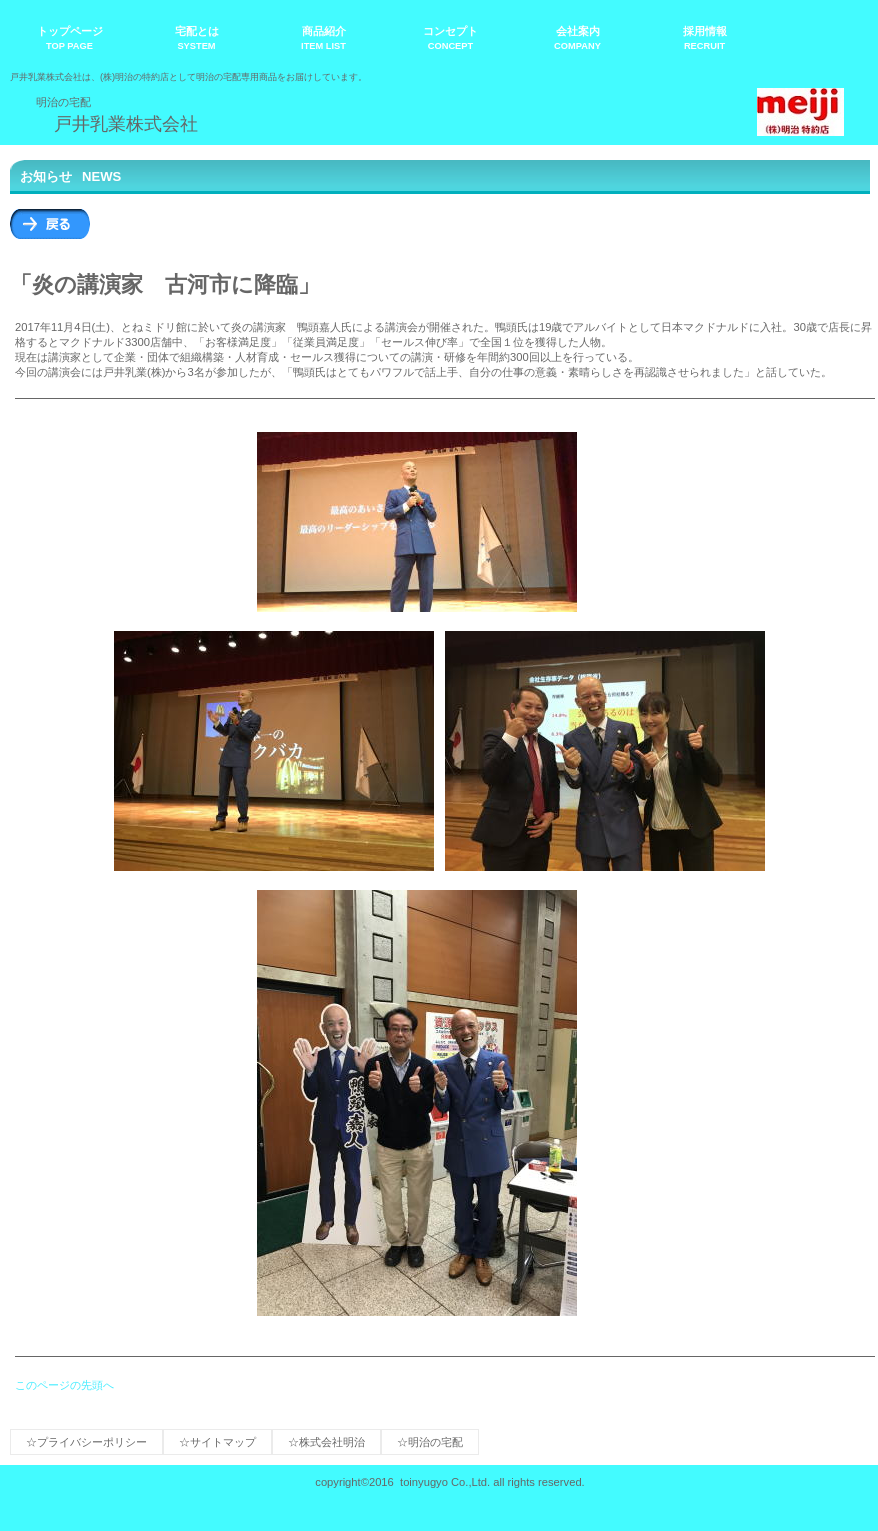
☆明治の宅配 (430, 1442)
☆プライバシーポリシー (86, 1442)
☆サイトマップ (217, 1442)
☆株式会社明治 (326, 1442)
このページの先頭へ (64, 1385)
